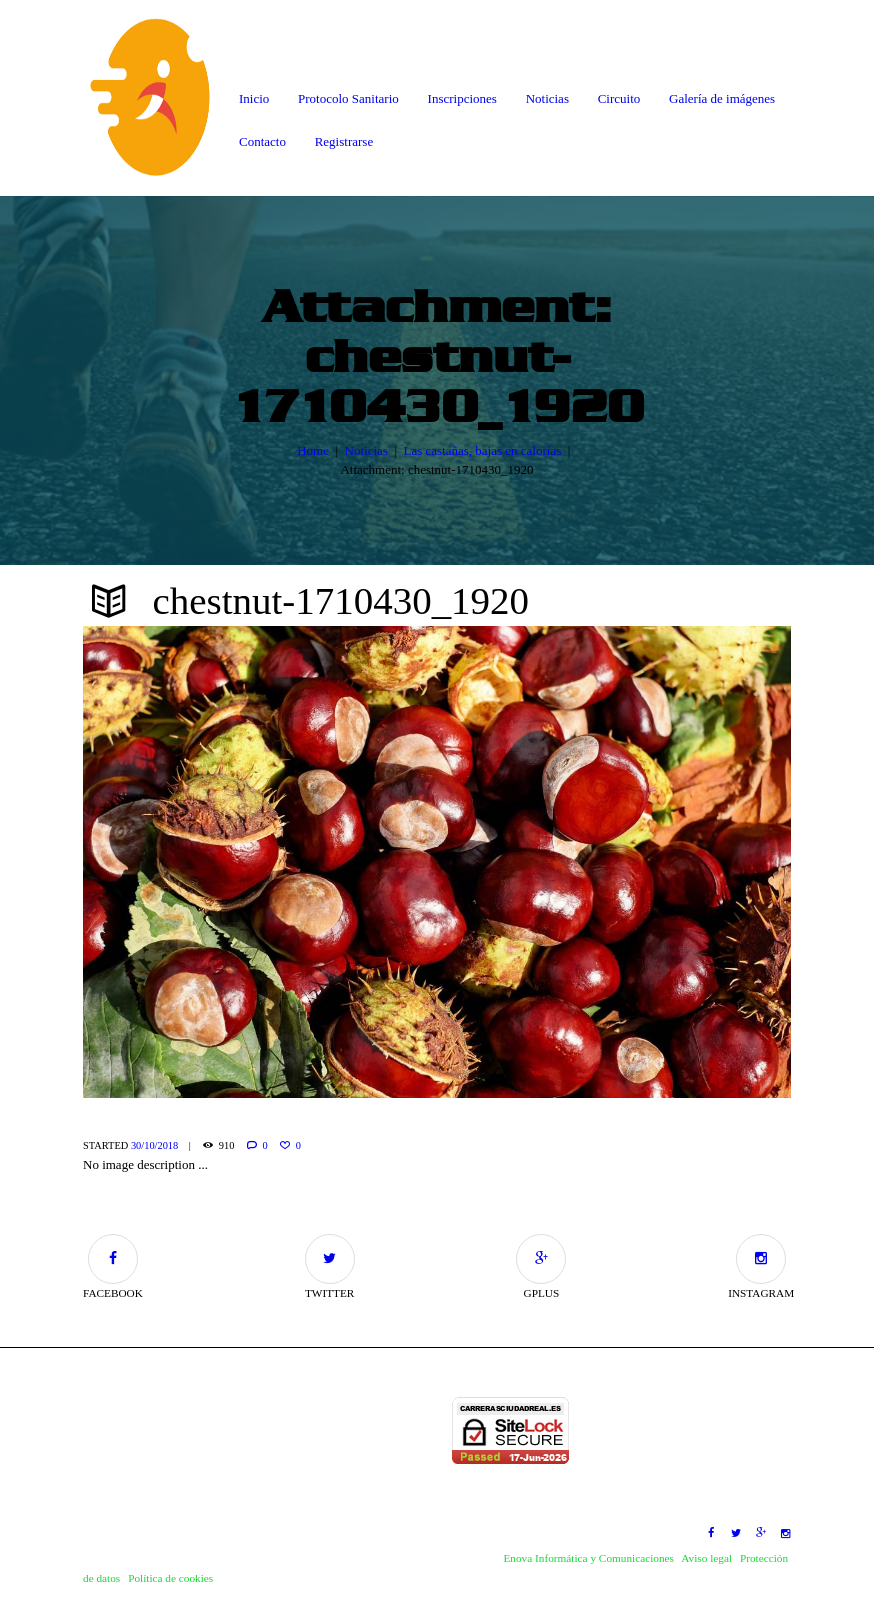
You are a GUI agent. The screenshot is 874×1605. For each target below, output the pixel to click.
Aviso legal (706, 1558)
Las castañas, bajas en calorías (482, 449)
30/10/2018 (154, 1145)
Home (313, 449)
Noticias (366, 449)
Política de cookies (170, 1578)
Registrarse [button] (344, 141)
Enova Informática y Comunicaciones (588, 1558)
